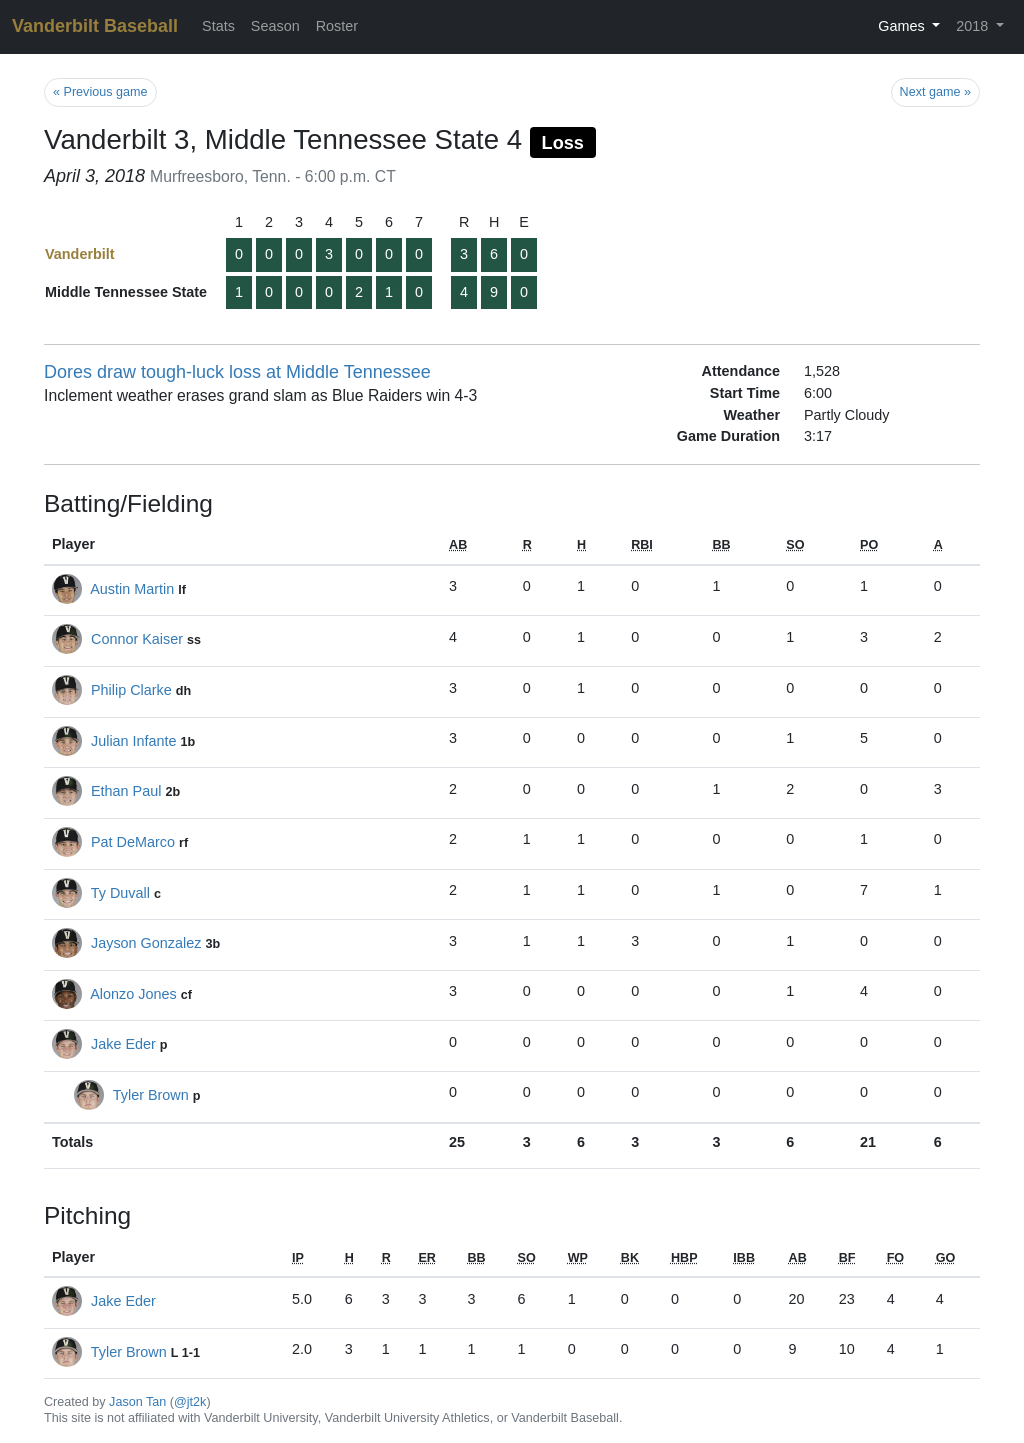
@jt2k (190, 1402)
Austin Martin (132, 589)
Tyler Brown (151, 1095)
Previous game (100, 92)
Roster (337, 26)
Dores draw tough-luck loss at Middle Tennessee (237, 372)
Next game (935, 92)
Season (275, 26)
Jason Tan (137, 1402)
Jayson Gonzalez (146, 943)
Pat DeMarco (133, 842)
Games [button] (903, 26)
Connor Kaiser (137, 639)
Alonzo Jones (133, 994)
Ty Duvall (120, 893)
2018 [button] (974, 26)
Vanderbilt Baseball (95, 26)
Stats (218, 26)
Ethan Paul (126, 791)
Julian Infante (134, 741)
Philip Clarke (131, 690)
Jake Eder (123, 1044)
